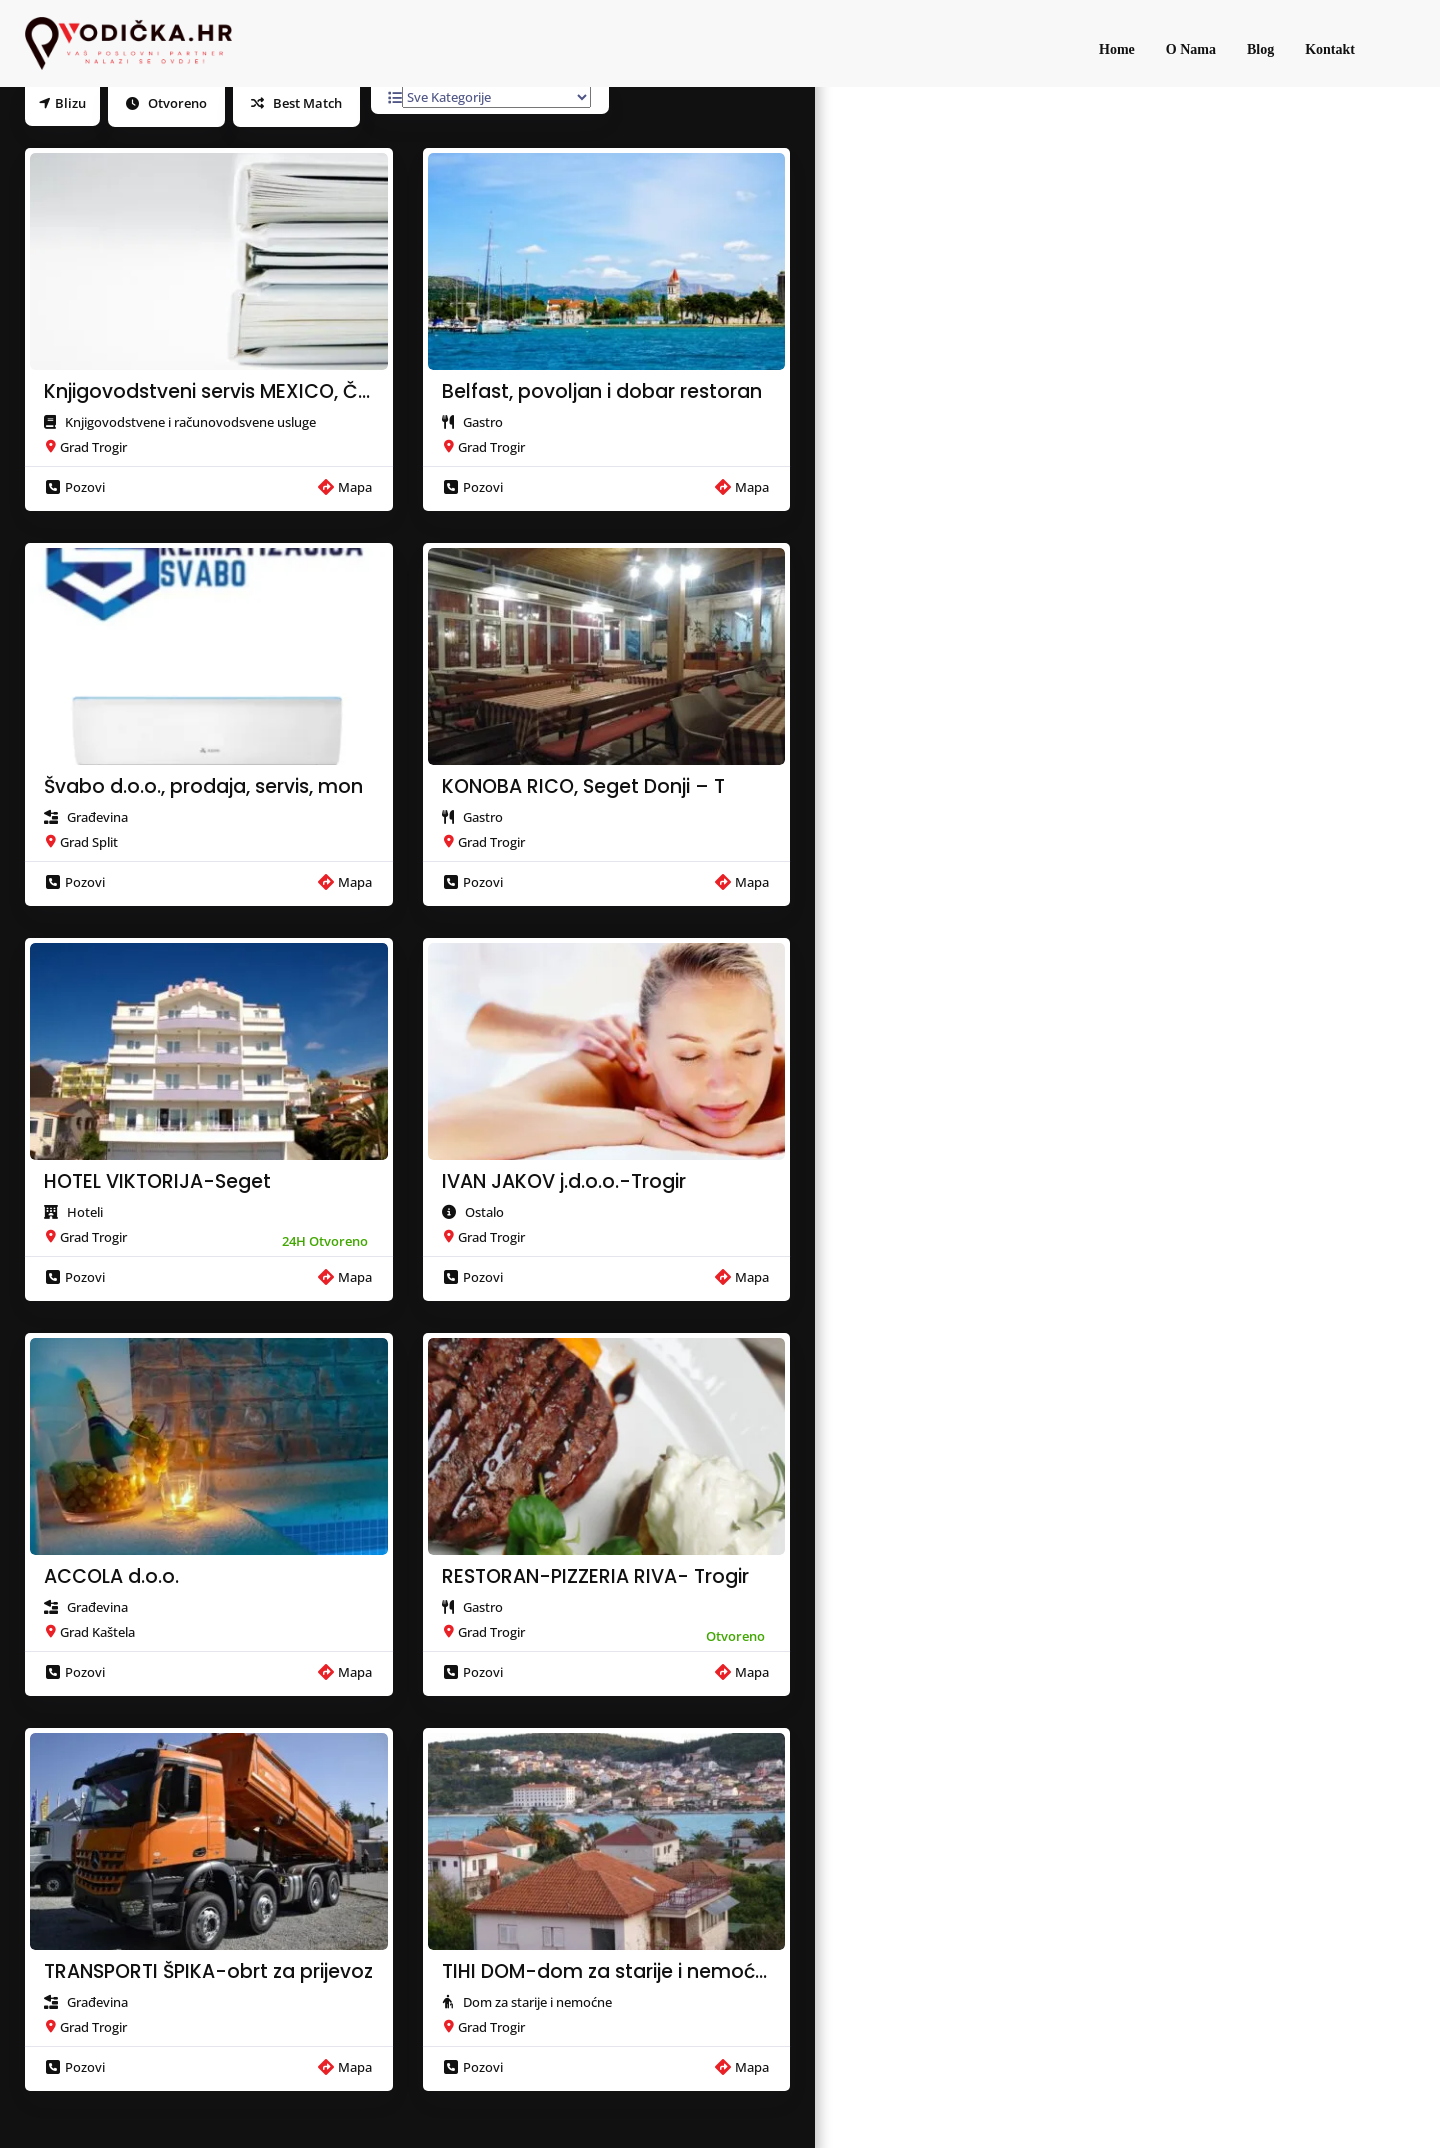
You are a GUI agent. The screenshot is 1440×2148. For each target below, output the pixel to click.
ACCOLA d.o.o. (111, 1577)
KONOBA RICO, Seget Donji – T (583, 787)
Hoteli (85, 1212)
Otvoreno (166, 103)
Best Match (296, 103)
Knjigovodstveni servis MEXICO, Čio (209, 392)
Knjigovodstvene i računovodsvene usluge (190, 422)
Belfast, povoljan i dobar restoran (602, 392)
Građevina (97, 817)
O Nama (1191, 49)
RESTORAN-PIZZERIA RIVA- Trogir (595, 1577)
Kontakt (1330, 49)
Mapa (345, 487)
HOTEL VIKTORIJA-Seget (157, 1182)
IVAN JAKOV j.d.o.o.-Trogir (564, 1182)
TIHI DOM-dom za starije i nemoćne (607, 1972)
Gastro (483, 422)
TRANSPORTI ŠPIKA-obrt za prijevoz (208, 1972)
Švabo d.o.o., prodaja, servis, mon (203, 787)
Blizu (62, 103)
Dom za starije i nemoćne (537, 2002)
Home (1117, 49)
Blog (1260, 49)
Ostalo (484, 1212)
